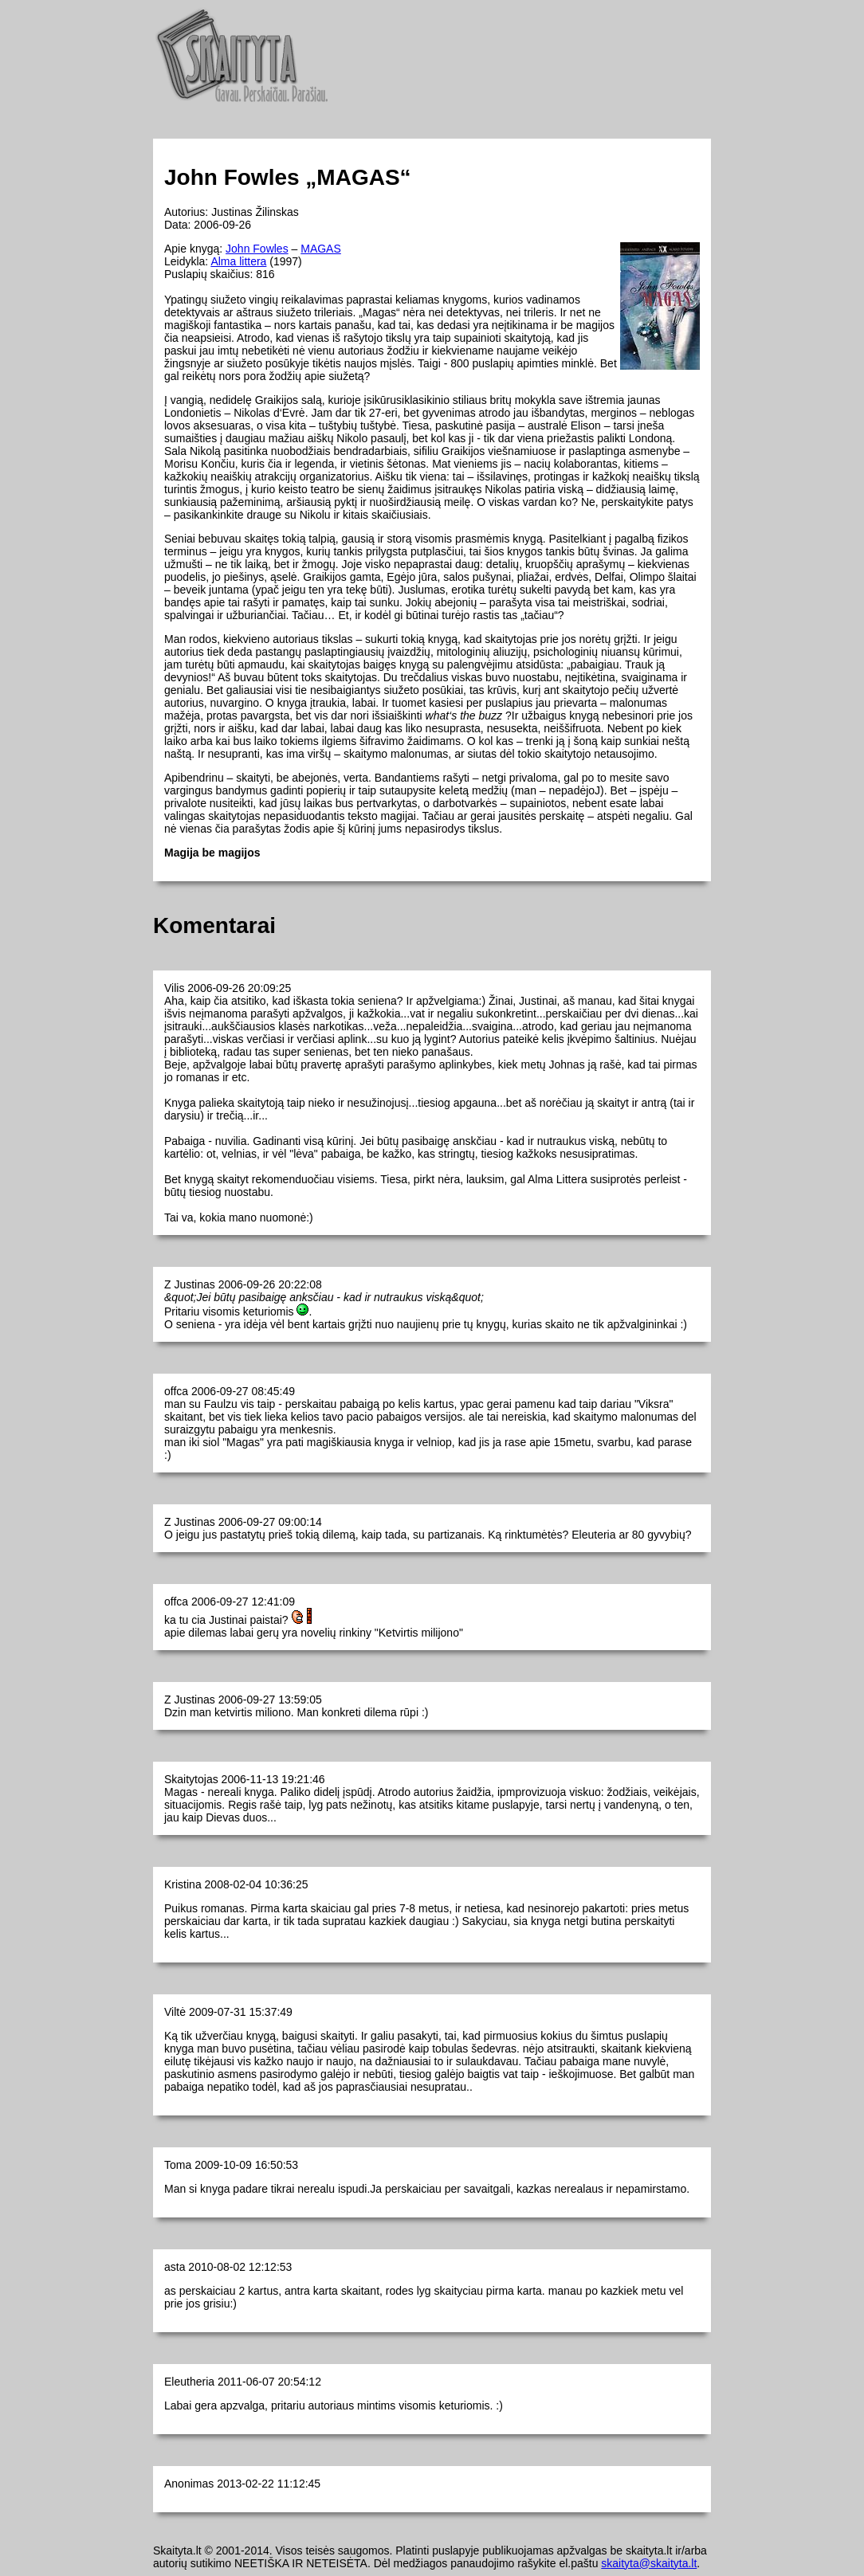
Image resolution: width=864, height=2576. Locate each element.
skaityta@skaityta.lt (649, 2563)
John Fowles (257, 248)
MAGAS (320, 248)
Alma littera (238, 261)
